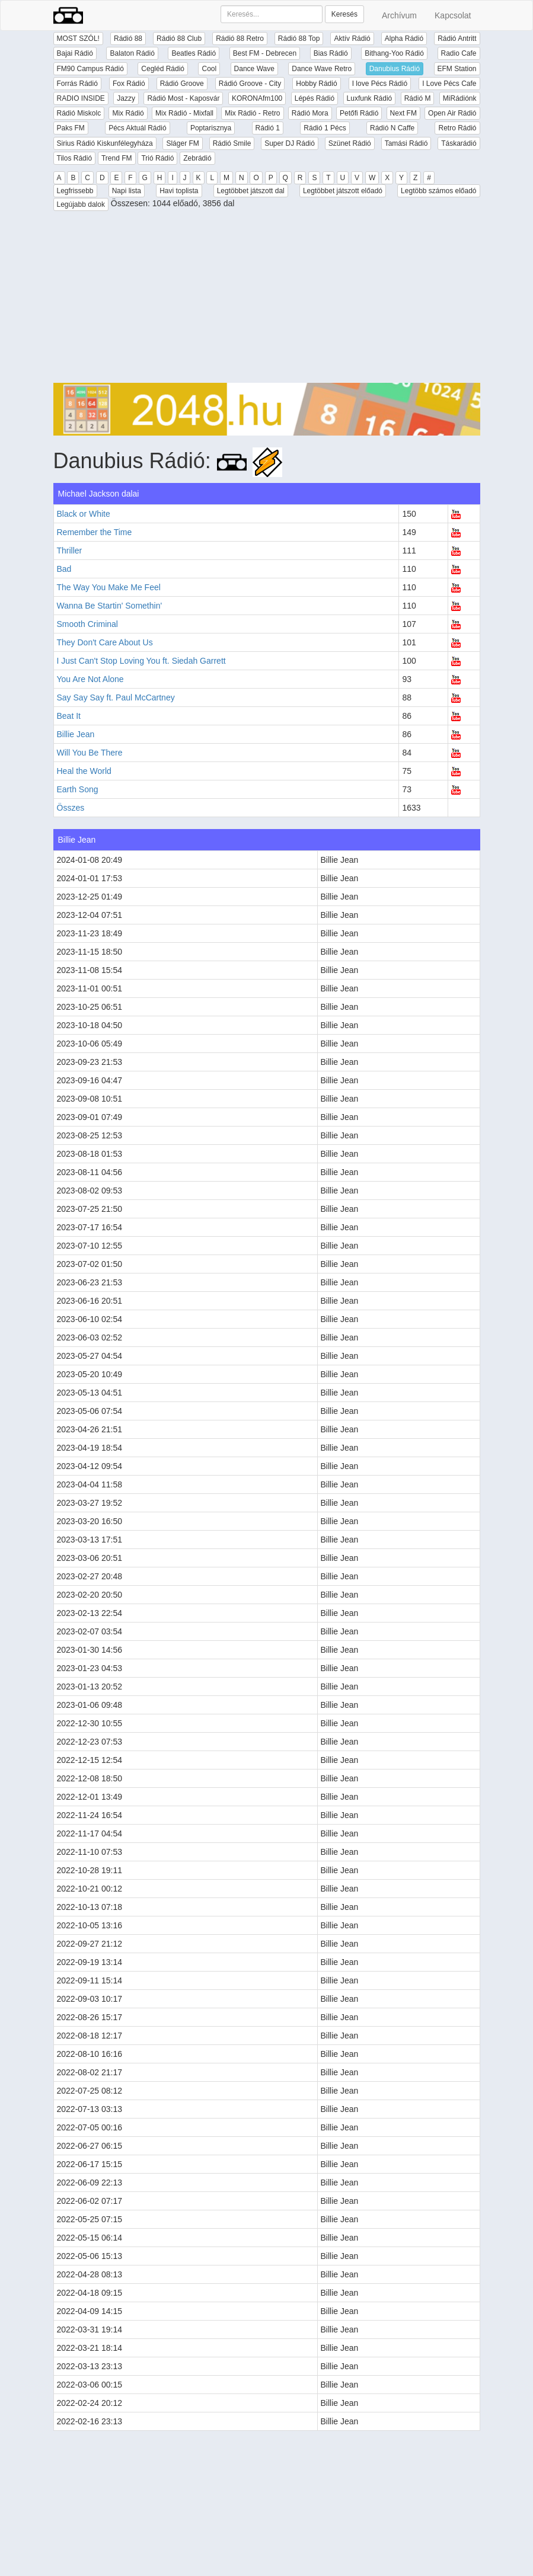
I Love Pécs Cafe (449, 83)
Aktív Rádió (352, 38)
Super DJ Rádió (289, 143)
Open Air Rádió (452, 113)
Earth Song (77, 789)
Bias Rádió (331, 53)
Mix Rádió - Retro (252, 113)
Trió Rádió (157, 158)
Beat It (69, 716)
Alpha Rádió (404, 38)
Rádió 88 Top (299, 38)
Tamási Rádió (406, 143)
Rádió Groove (182, 83)
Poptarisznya (210, 128)
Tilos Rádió (74, 158)
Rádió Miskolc (79, 113)
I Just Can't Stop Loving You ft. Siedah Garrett (141, 660)
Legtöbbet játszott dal (251, 191)
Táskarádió (458, 143)
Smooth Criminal (87, 624)
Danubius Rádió (394, 69)
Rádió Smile (232, 143)
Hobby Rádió (316, 83)
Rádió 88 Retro (240, 38)
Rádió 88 (128, 38)
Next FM (403, 113)
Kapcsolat (453, 15)
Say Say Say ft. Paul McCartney (116, 697)
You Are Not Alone (90, 679)
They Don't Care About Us (105, 642)
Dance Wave (254, 69)
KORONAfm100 (257, 98)
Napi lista (126, 191)
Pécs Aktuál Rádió (137, 128)
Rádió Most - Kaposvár (183, 98)
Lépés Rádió (314, 98)
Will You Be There (90, 752)
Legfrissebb (75, 191)
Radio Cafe (459, 53)
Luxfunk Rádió (369, 98)
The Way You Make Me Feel (109, 587)
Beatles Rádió (193, 53)
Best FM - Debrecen (264, 53)
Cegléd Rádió (162, 69)
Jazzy (126, 98)
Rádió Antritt (457, 38)
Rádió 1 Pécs (325, 128)
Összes (71, 807)
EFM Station (457, 69)
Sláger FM (182, 143)
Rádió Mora (310, 113)
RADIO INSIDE (81, 98)
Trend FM (116, 158)
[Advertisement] (266, 300)
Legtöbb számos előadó (438, 191)
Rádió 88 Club (179, 38)
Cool (209, 69)
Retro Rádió (457, 128)
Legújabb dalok (81, 204)
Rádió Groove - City (250, 83)
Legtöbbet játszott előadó (342, 191)
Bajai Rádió (75, 53)
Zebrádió (197, 158)
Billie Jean (76, 734)
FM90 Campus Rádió (90, 69)
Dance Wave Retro (322, 69)
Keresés (344, 14)
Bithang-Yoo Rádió (394, 53)
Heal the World (84, 771)
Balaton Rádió (132, 53)
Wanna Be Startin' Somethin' (109, 605)
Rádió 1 (268, 128)
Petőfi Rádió (359, 113)
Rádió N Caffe (392, 128)
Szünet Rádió (349, 143)
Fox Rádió (129, 83)
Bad (64, 569)
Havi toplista (178, 191)
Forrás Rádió (77, 83)
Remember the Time (94, 532)
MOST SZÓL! (78, 38)
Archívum (399, 15)
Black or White (83, 514)
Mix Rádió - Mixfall (184, 113)
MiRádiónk (460, 98)
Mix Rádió (127, 113)
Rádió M (417, 98)
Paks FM (71, 128)
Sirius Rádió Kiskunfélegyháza (105, 143)
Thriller (69, 550)
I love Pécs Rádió (379, 83)
